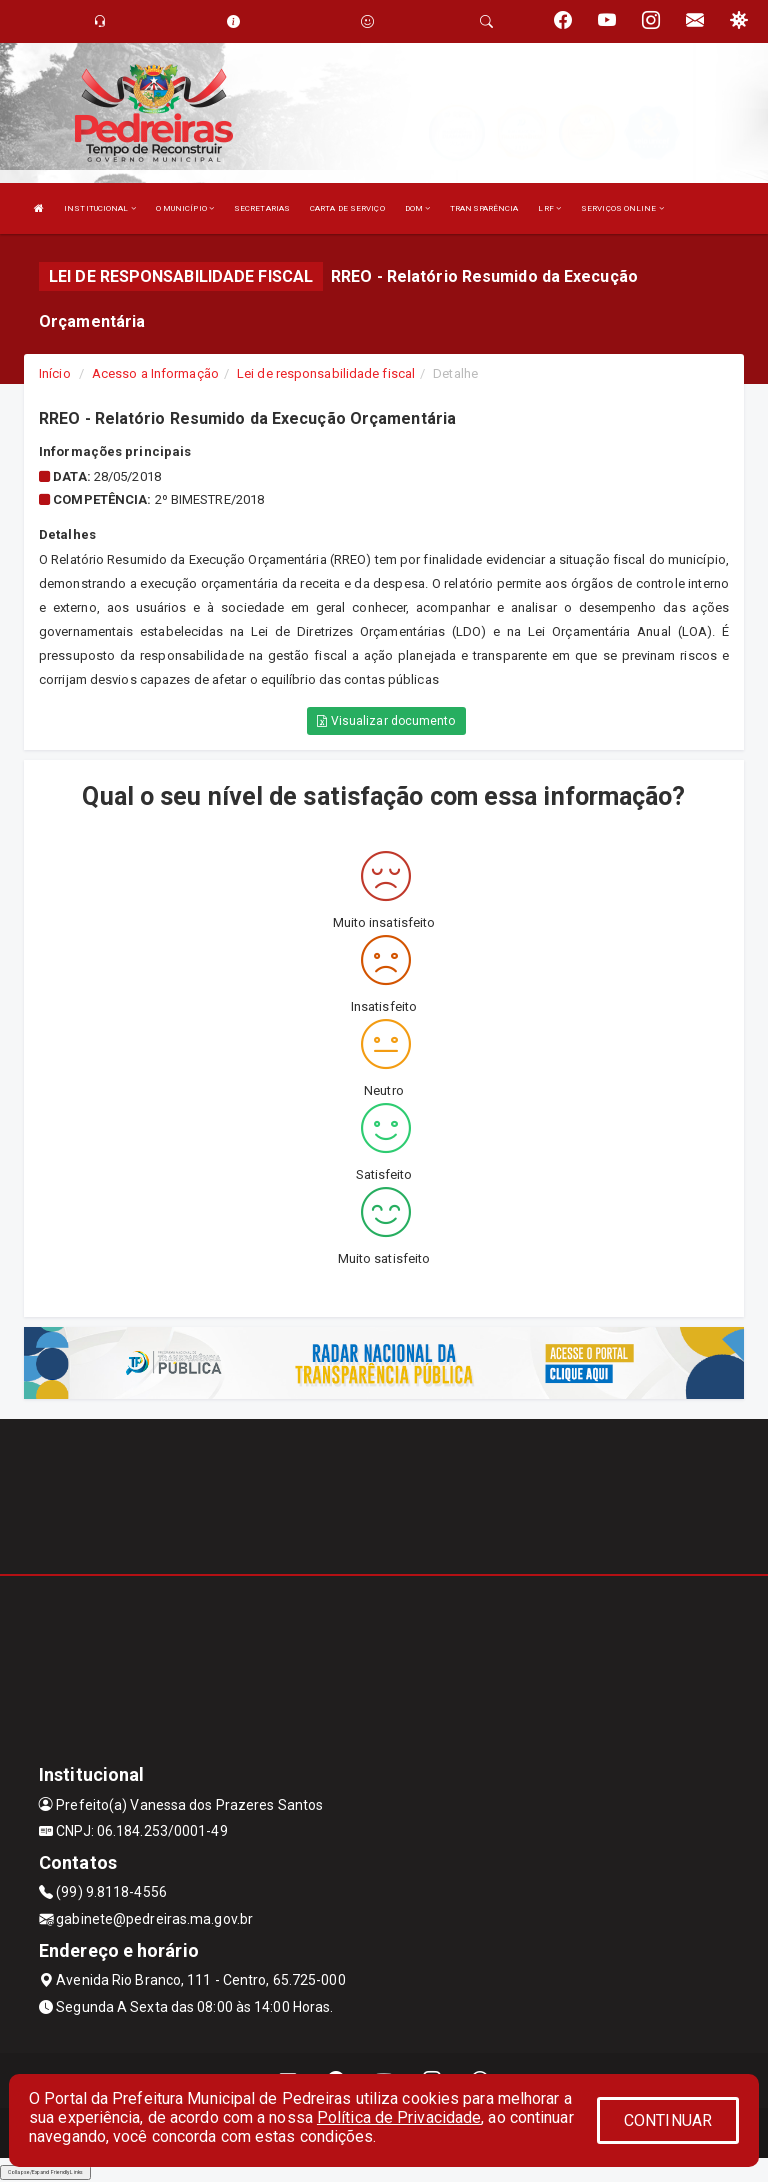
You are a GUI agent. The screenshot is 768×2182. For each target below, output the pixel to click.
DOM (418, 208)
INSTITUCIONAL (100, 208)
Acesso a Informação (155, 373)
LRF (549, 208)
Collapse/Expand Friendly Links (45, 2172)
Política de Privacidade (399, 2117)
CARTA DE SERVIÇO (347, 208)
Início (55, 373)
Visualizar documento (386, 721)
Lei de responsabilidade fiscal (326, 373)
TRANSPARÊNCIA (484, 208)
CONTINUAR (668, 2120)
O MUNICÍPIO (185, 208)
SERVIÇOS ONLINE (622, 208)
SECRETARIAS (262, 208)
